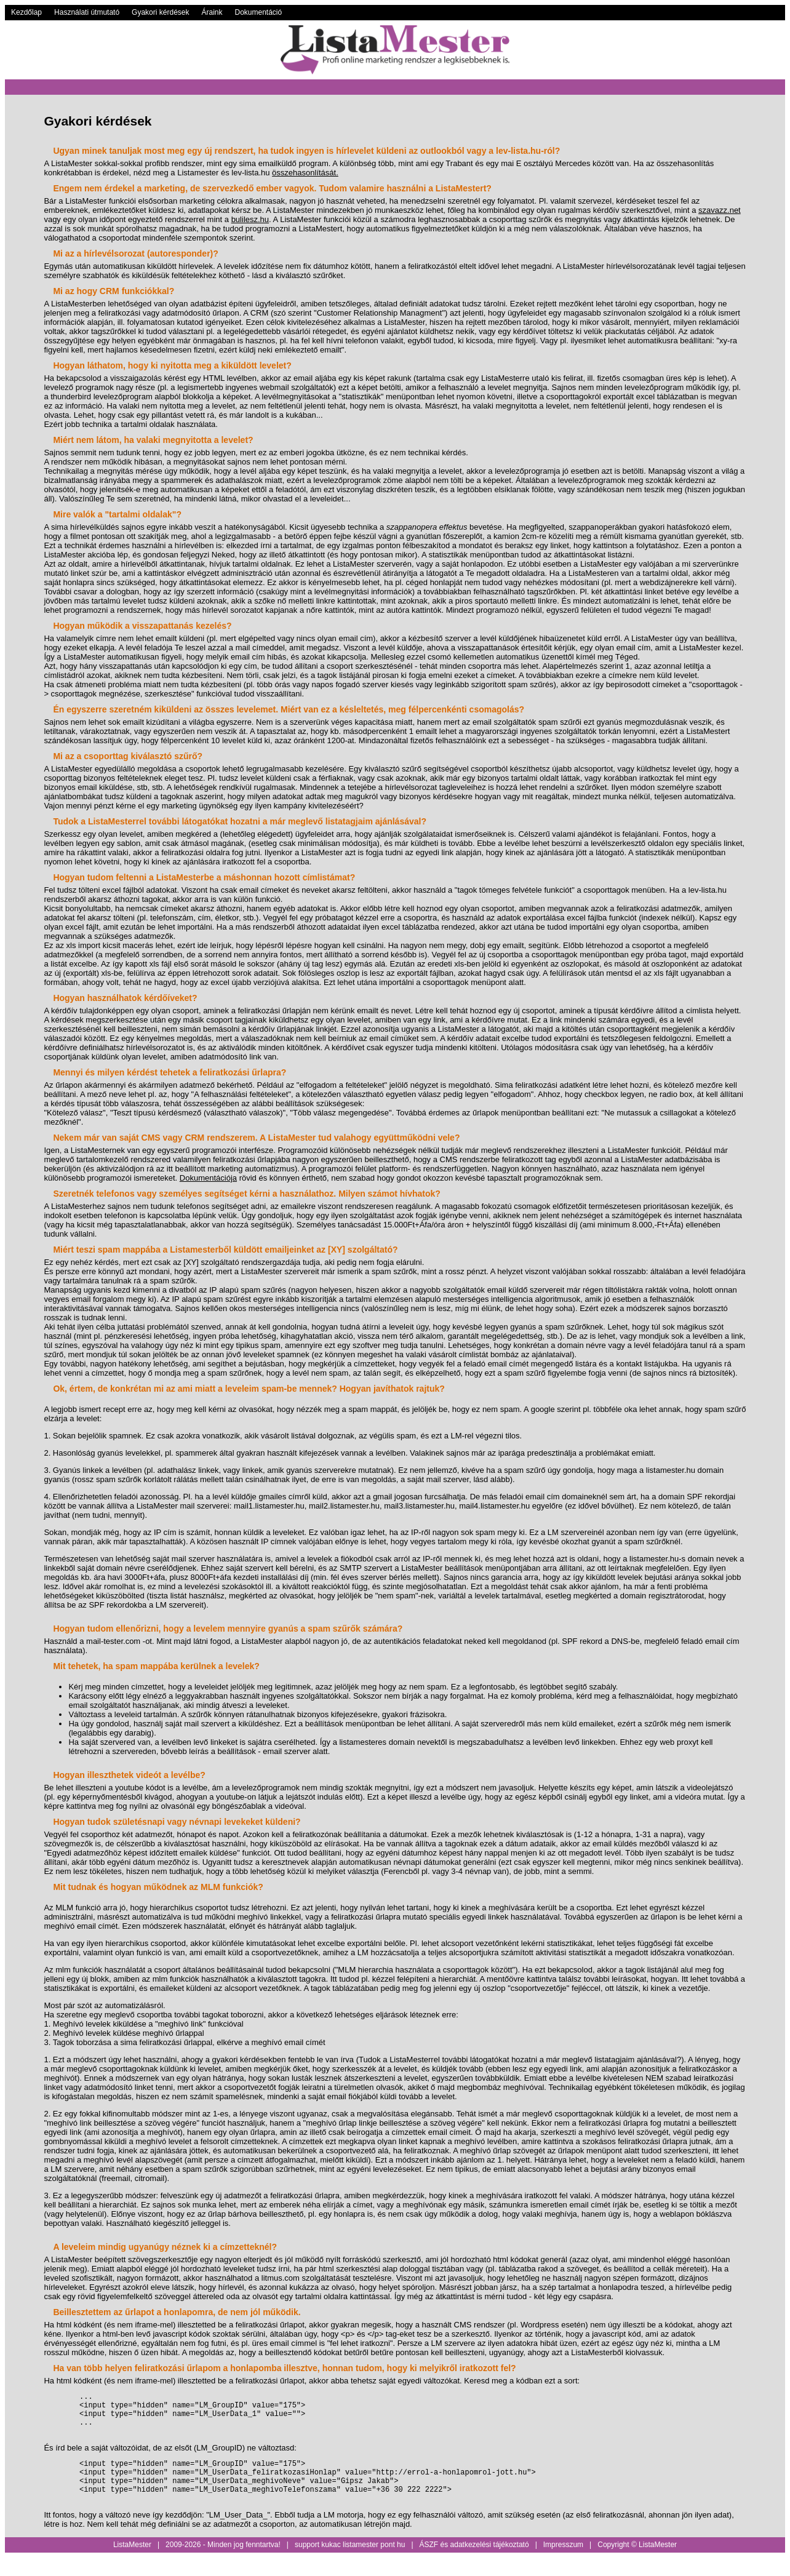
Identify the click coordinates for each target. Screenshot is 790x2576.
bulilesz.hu (250, 219)
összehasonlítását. (305, 172)
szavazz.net (719, 210)
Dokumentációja (208, 1177)
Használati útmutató (86, 12)
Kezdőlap (26, 12)
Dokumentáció (258, 12)
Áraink (211, 12)
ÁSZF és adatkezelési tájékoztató (474, 2563)
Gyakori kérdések (160, 12)
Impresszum (563, 2563)
